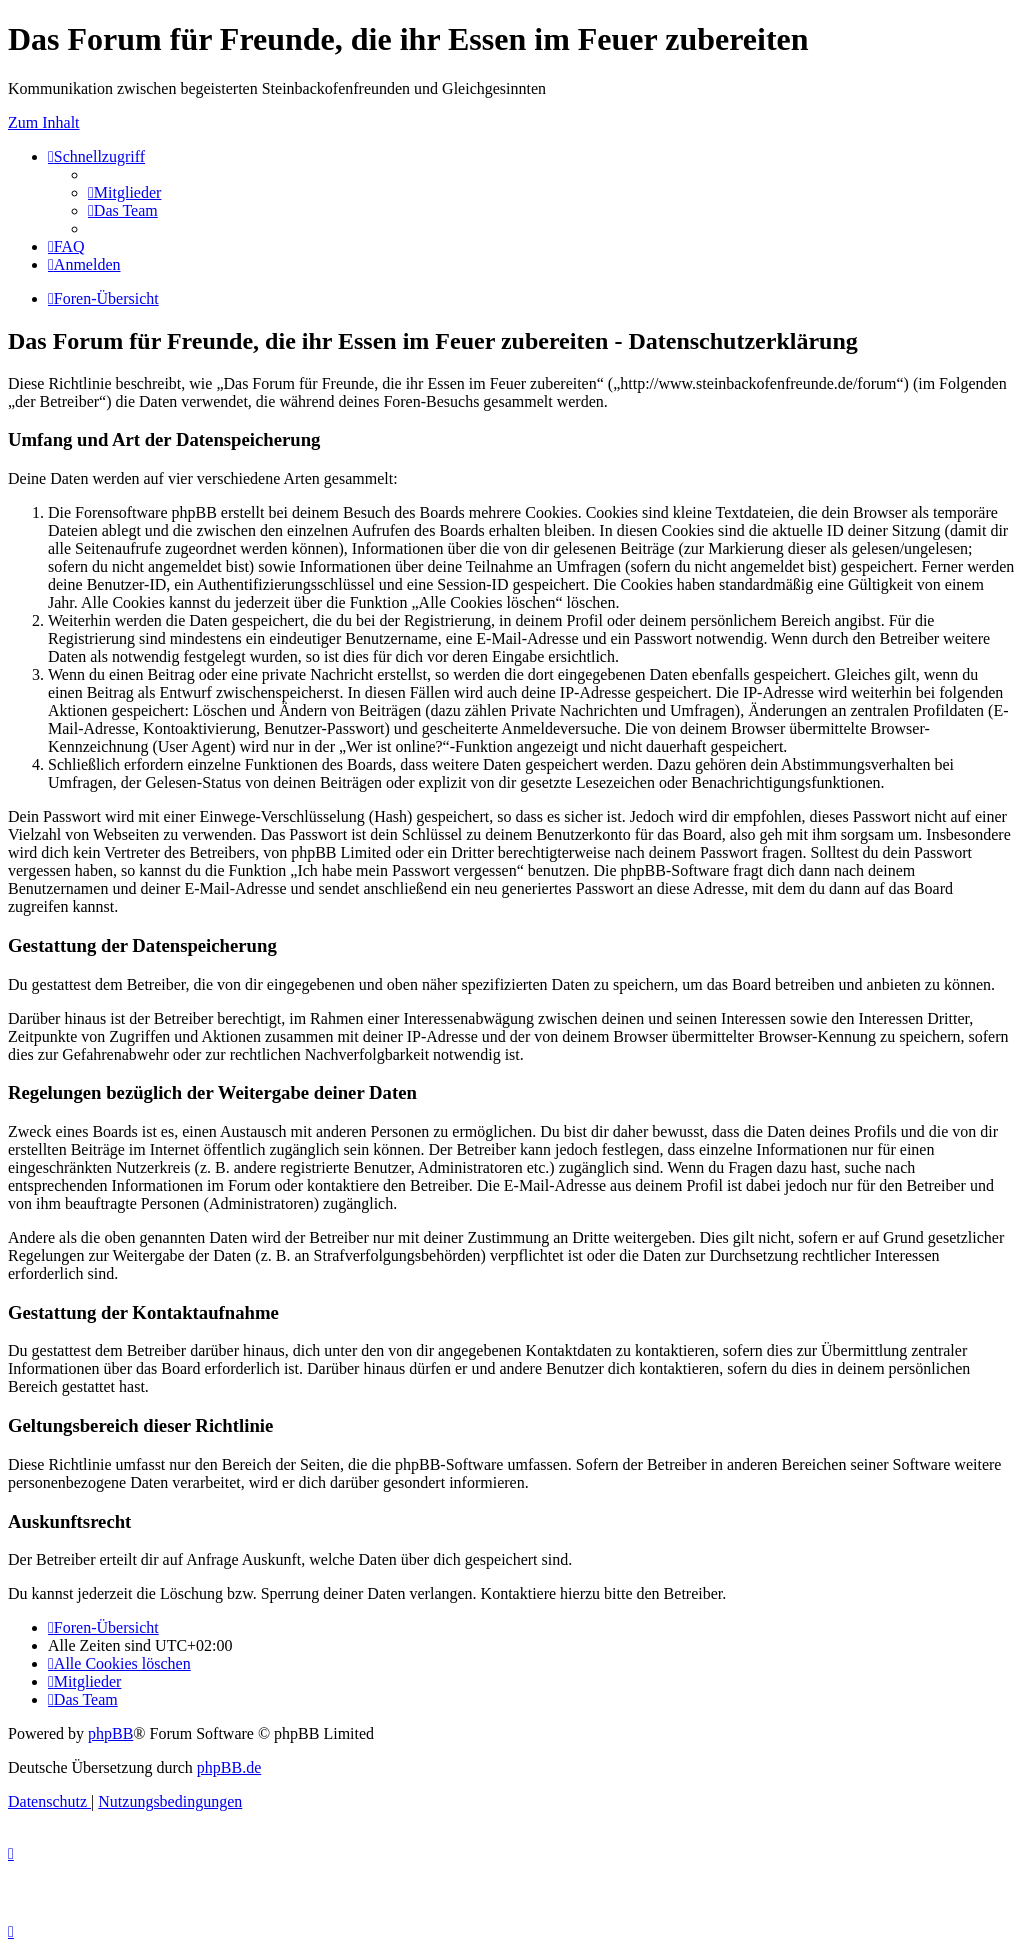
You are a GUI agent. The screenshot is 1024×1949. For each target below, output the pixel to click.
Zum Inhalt (44, 122)
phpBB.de (229, 1767)
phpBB (110, 1733)
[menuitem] (124, 192)
